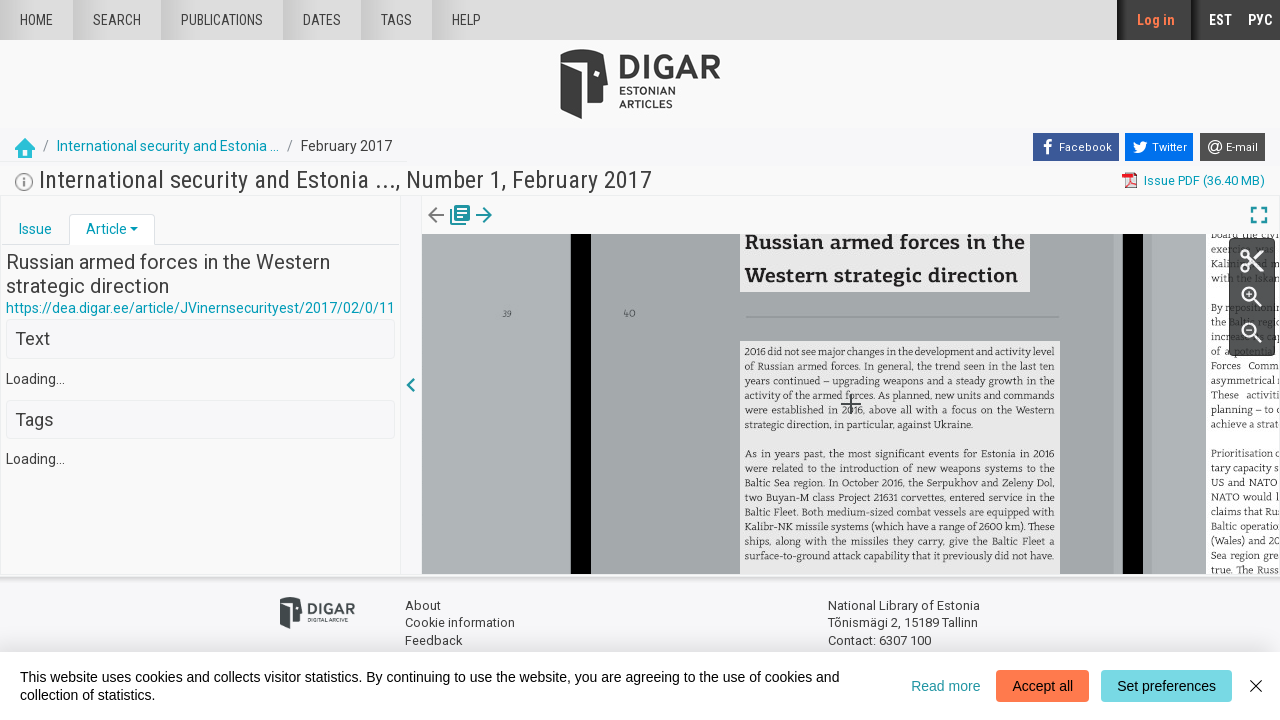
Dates (322, 20)
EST (1220, 20)
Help (466, 20)
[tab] (35, 229)
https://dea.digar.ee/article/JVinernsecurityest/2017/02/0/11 (200, 308)
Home (36, 20)
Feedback (433, 640)
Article (106, 229)
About (423, 605)
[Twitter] (1159, 147)
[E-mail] (1232, 147)
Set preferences (1166, 686)
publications (222, 20)
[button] (134, 229)
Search (117, 20)
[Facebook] (1076, 147)
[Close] (1256, 686)
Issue (35, 229)
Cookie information (460, 622)
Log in (1156, 20)
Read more (945, 686)
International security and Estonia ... (168, 146)
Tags (396, 20)
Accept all (1042, 686)
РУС (1260, 20)
